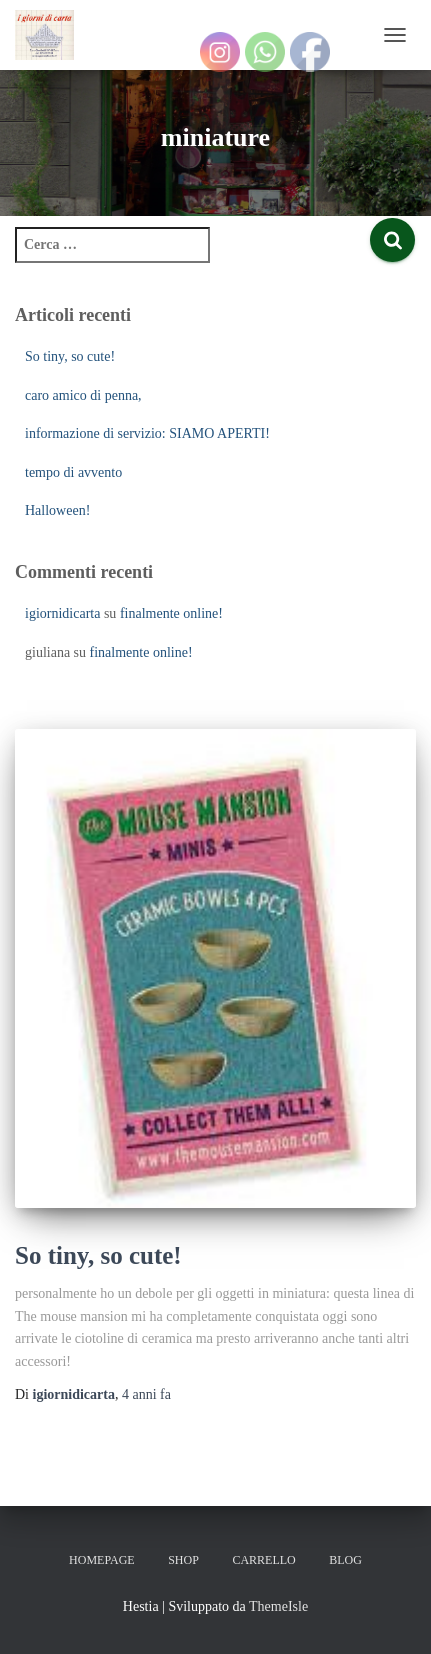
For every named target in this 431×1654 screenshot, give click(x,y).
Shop (183, 1560)
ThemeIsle (278, 1606)
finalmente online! (171, 613)
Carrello (263, 1560)
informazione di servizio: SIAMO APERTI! (147, 433)
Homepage (102, 1560)
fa (146, 1394)
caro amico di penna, (83, 395)
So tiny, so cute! (70, 356)
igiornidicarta (62, 613)
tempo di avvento (73, 472)
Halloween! (57, 510)
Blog (345, 1560)
